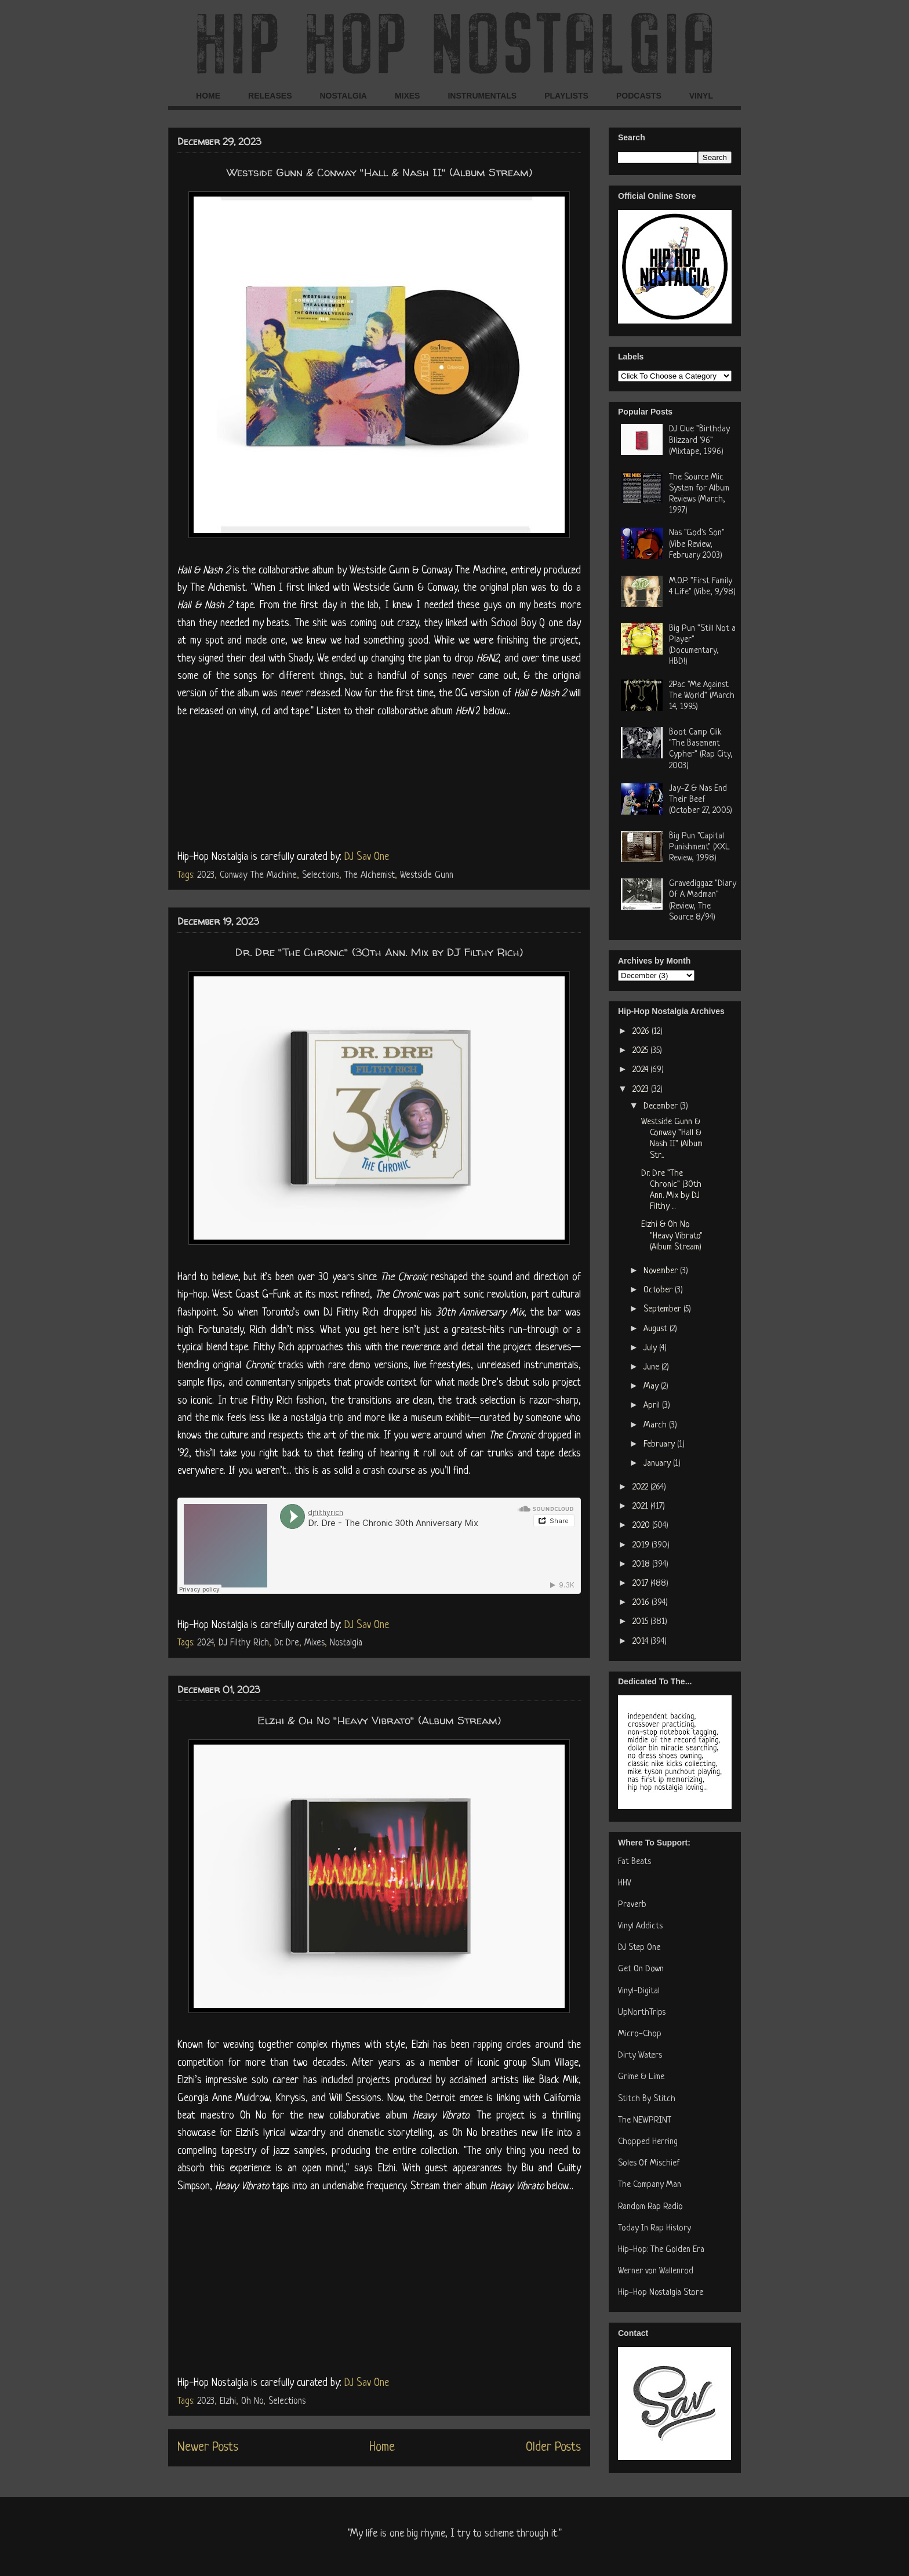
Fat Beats (634, 1862)
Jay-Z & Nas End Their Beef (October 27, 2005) (700, 800)
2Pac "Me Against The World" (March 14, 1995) (702, 696)
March (656, 1425)
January (658, 1464)
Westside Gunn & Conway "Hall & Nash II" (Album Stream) (379, 172)
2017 (641, 1584)
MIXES (407, 95)
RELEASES (270, 95)
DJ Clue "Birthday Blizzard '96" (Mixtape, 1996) (699, 440)
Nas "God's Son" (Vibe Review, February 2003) (697, 544)
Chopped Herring (648, 2142)
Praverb (632, 1905)
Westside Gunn (426, 875)
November (661, 1271)
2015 (641, 1622)
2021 (641, 1507)
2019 (642, 1545)
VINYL (701, 95)
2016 (642, 1603)
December (661, 1106)
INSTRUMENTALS (482, 95)
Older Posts (553, 2447)
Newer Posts (207, 2447)
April (652, 1406)
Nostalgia (346, 1643)
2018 (642, 1564)
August (656, 1329)
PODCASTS (638, 95)
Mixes (314, 1643)
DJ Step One (639, 1948)
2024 (205, 1643)
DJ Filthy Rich (244, 1643)
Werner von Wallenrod (655, 2271)
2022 (641, 1487)
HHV (624, 1883)
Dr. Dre (286, 1643)
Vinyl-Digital (639, 1991)
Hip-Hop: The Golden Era (661, 2250)
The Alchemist (369, 875)
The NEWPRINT (644, 2121)
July (651, 1348)
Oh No (252, 2401)
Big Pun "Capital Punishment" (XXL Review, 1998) (699, 847)
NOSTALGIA (342, 95)
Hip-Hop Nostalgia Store (660, 2293)
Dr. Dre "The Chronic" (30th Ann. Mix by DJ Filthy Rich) (379, 952)
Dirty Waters (640, 2056)
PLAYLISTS (566, 95)
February (660, 1444)
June (652, 1367)
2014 (641, 1642)
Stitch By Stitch (646, 2099)
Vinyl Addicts (640, 1926)
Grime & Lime (641, 2077)
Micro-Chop (639, 2034)
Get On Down (641, 1969)
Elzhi (228, 2401)
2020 (642, 1526)
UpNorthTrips (642, 2013)
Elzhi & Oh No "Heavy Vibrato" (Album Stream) (379, 1720)
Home (382, 2447)
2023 (205, 875)
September (663, 1309)
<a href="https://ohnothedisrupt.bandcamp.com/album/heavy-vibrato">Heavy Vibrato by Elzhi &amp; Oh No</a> (379, 2282)
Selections (320, 875)
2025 (641, 1051)
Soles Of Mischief (649, 2163)
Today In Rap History (654, 2228)
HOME (208, 95)
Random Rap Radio (650, 2207)
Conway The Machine (258, 875)
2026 (642, 1032)
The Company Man (649, 2185)
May (652, 1386)
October (659, 1290)
